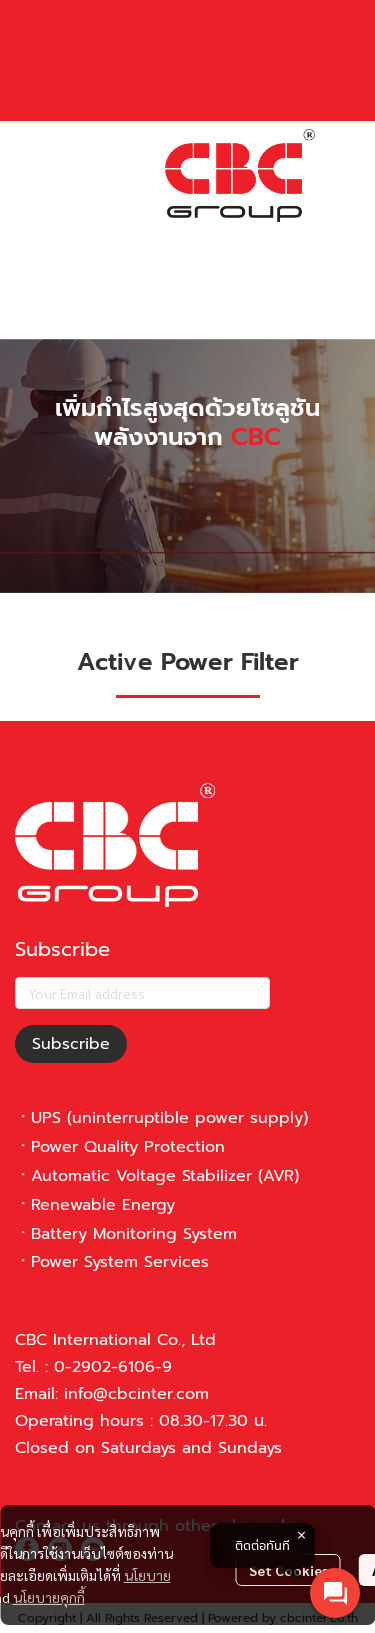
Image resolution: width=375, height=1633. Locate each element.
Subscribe (71, 1044)
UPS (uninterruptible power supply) (169, 1118)
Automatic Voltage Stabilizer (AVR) (165, 1176)
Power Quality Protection (128, 1147)
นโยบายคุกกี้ (49, 1597)
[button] (180, 239)
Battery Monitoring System (134, 1234)
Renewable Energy (103, 1205)
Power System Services (120, 1262)
